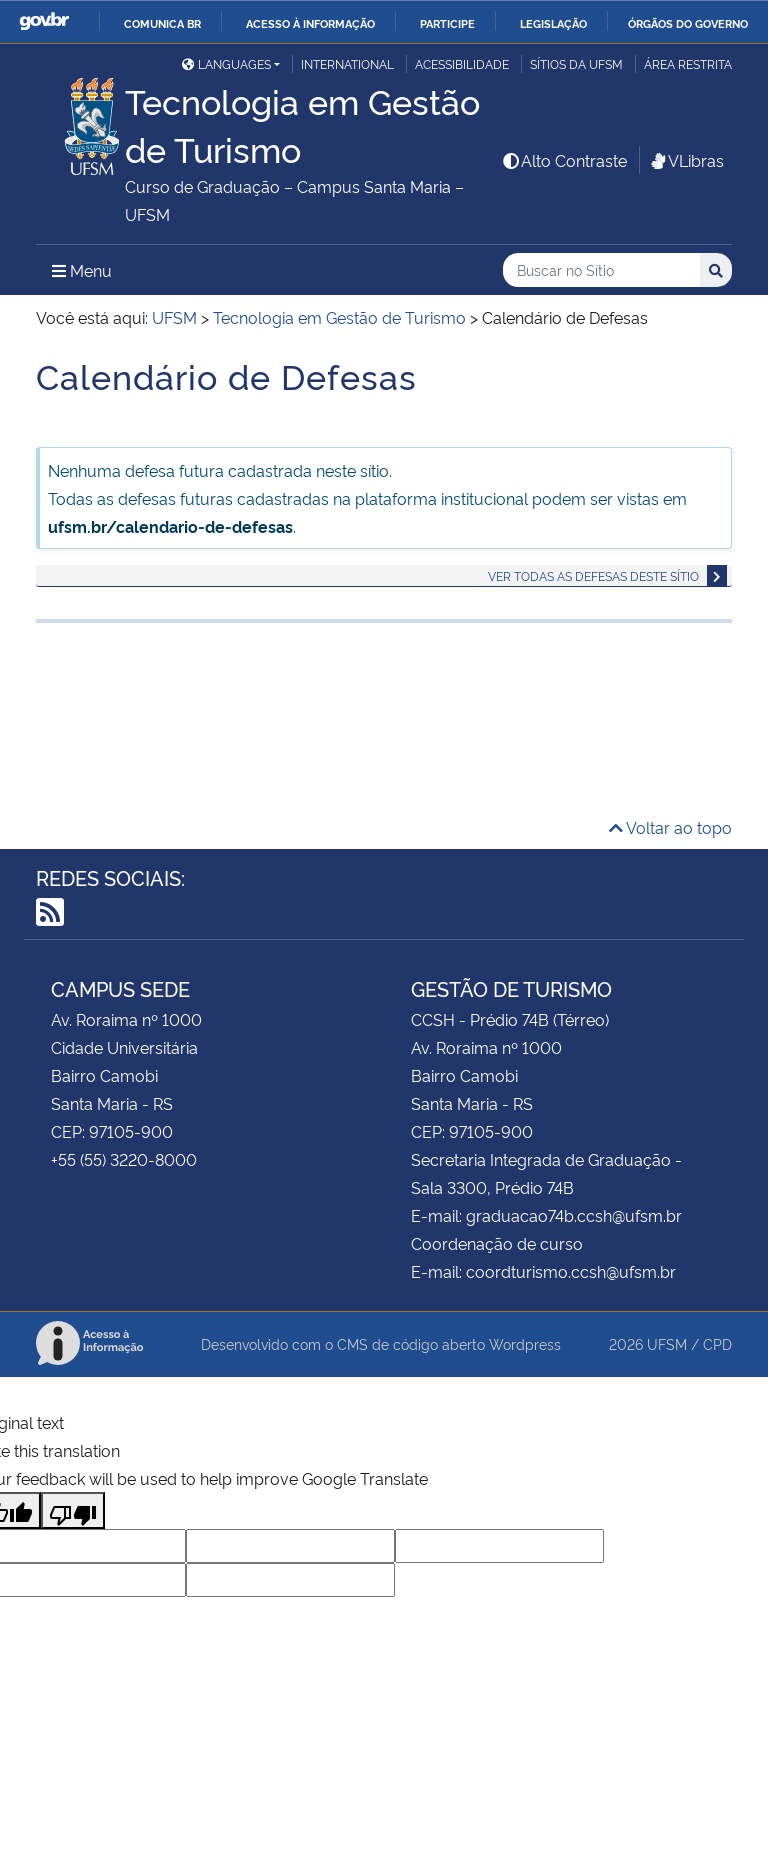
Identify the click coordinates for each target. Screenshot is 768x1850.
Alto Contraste (564, 160)
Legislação (553, 23)
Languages (226, 63)
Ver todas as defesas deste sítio (593, 575)
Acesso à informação (310, 23)
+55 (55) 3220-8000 (124, 1159)
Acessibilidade (462, 63)
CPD (717, 1343)
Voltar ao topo (670, 827)
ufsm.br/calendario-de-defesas (170, 526)
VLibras (686, 160)
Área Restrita (688, 63)
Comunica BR (162, 23)
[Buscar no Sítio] (601, 270)
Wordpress (525, 1343)
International (347, 63)
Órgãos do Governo (688, 23)
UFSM (667, 1343)
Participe (447, 23)
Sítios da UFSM (576, 63)
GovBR (44, 21)
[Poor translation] (73, 1510)
